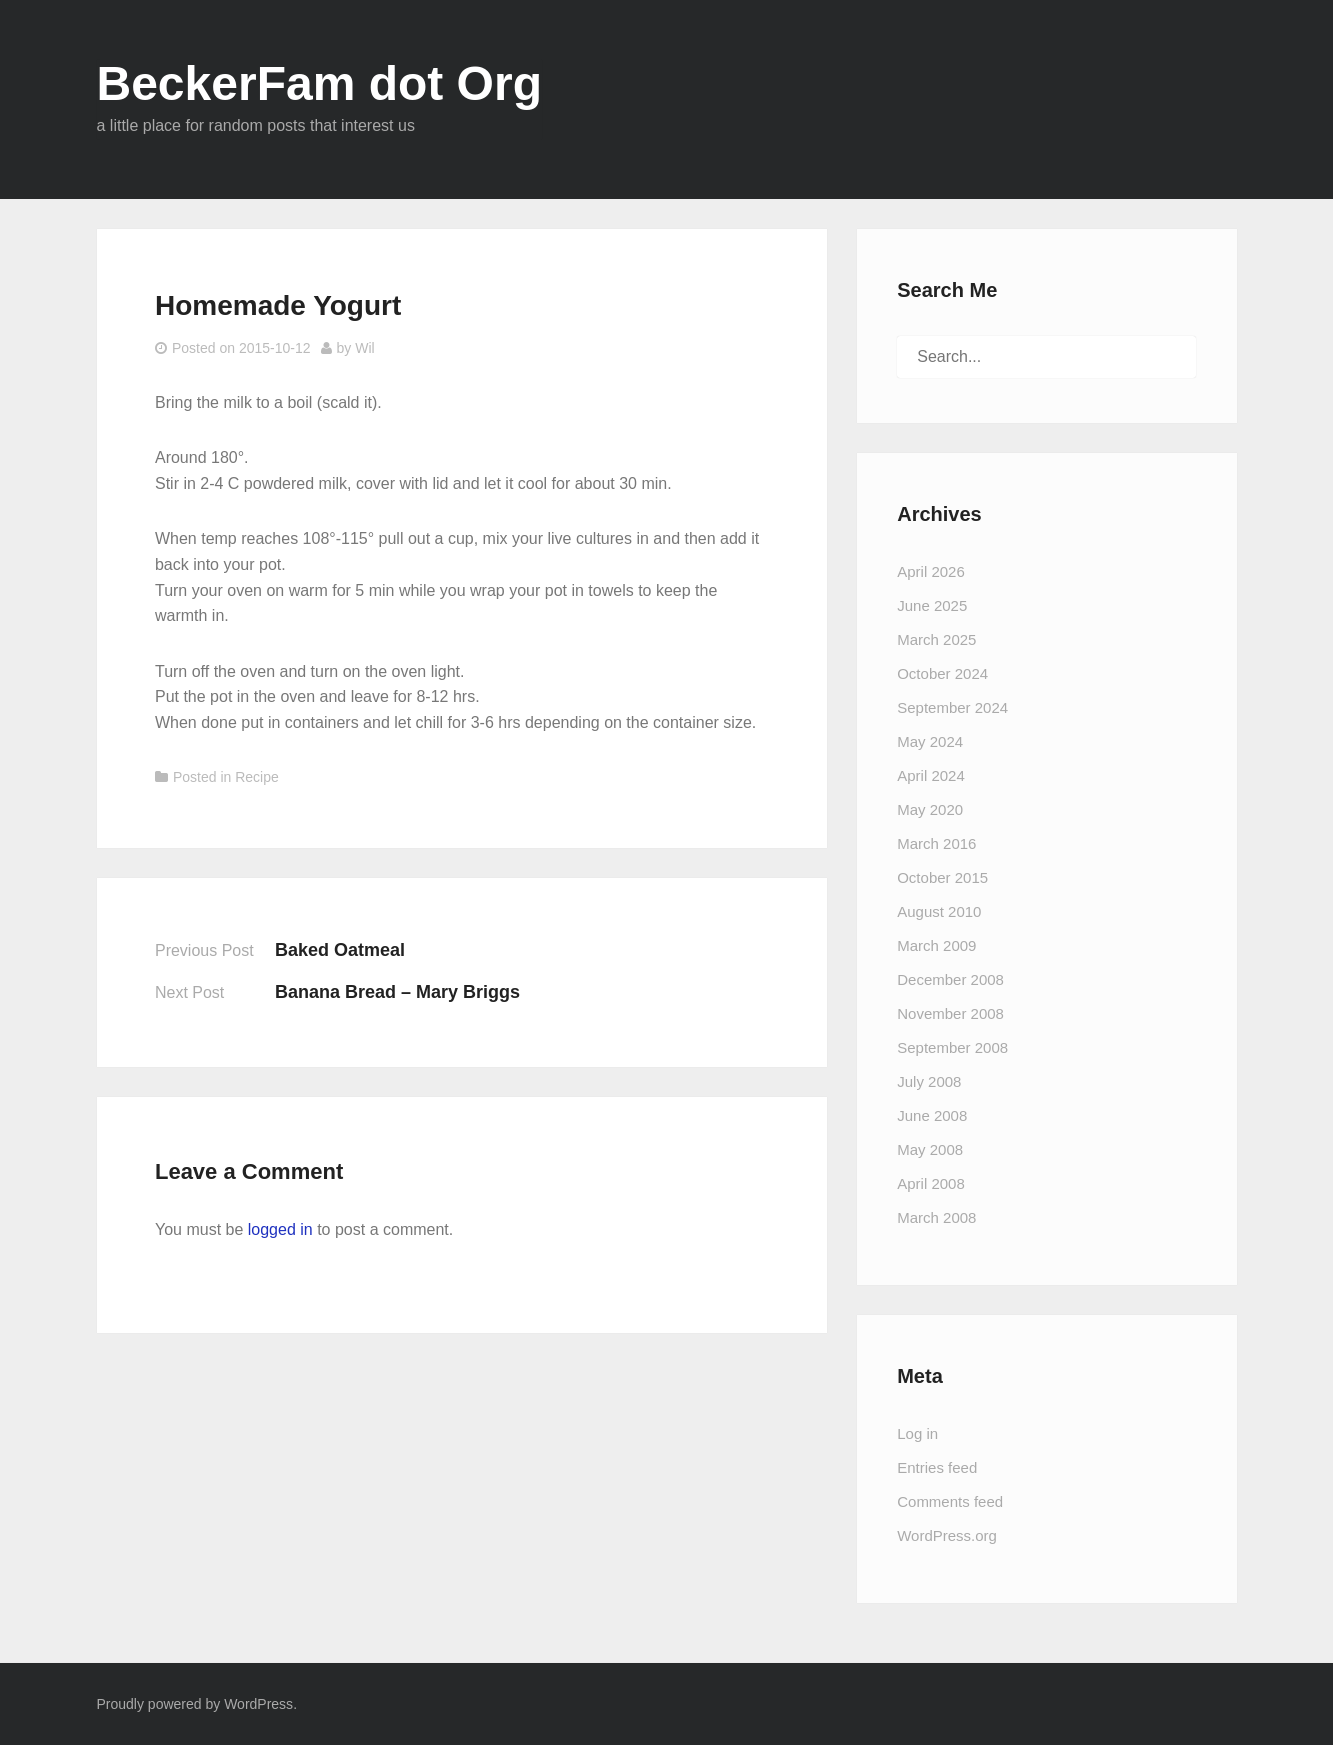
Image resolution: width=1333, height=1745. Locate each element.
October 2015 (942, 877)
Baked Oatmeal (340, 950)
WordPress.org (947, 1535)
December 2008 (950, 979)
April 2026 (931, 571)
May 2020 (930, 809)
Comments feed (950, 1501)
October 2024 (942, 673)
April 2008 (931, 1183)
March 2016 (936, 843)
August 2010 (939, 911)
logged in (280, 1229)
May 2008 (930, 1149)
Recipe (257, 777)
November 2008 (950, 1013)
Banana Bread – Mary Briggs (397, 992)
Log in (917, 1433)
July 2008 (929, 1081)
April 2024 (931, 775)
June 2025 (932, 605)
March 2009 (936, 945)
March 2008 (936, 1217)
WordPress (258, 1704)
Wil (364, 348)
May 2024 (930, 741)
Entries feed (937, 1467)
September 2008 (952, 1047)
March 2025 (936, 639)
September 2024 (952, 707)
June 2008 (932, 1115)
